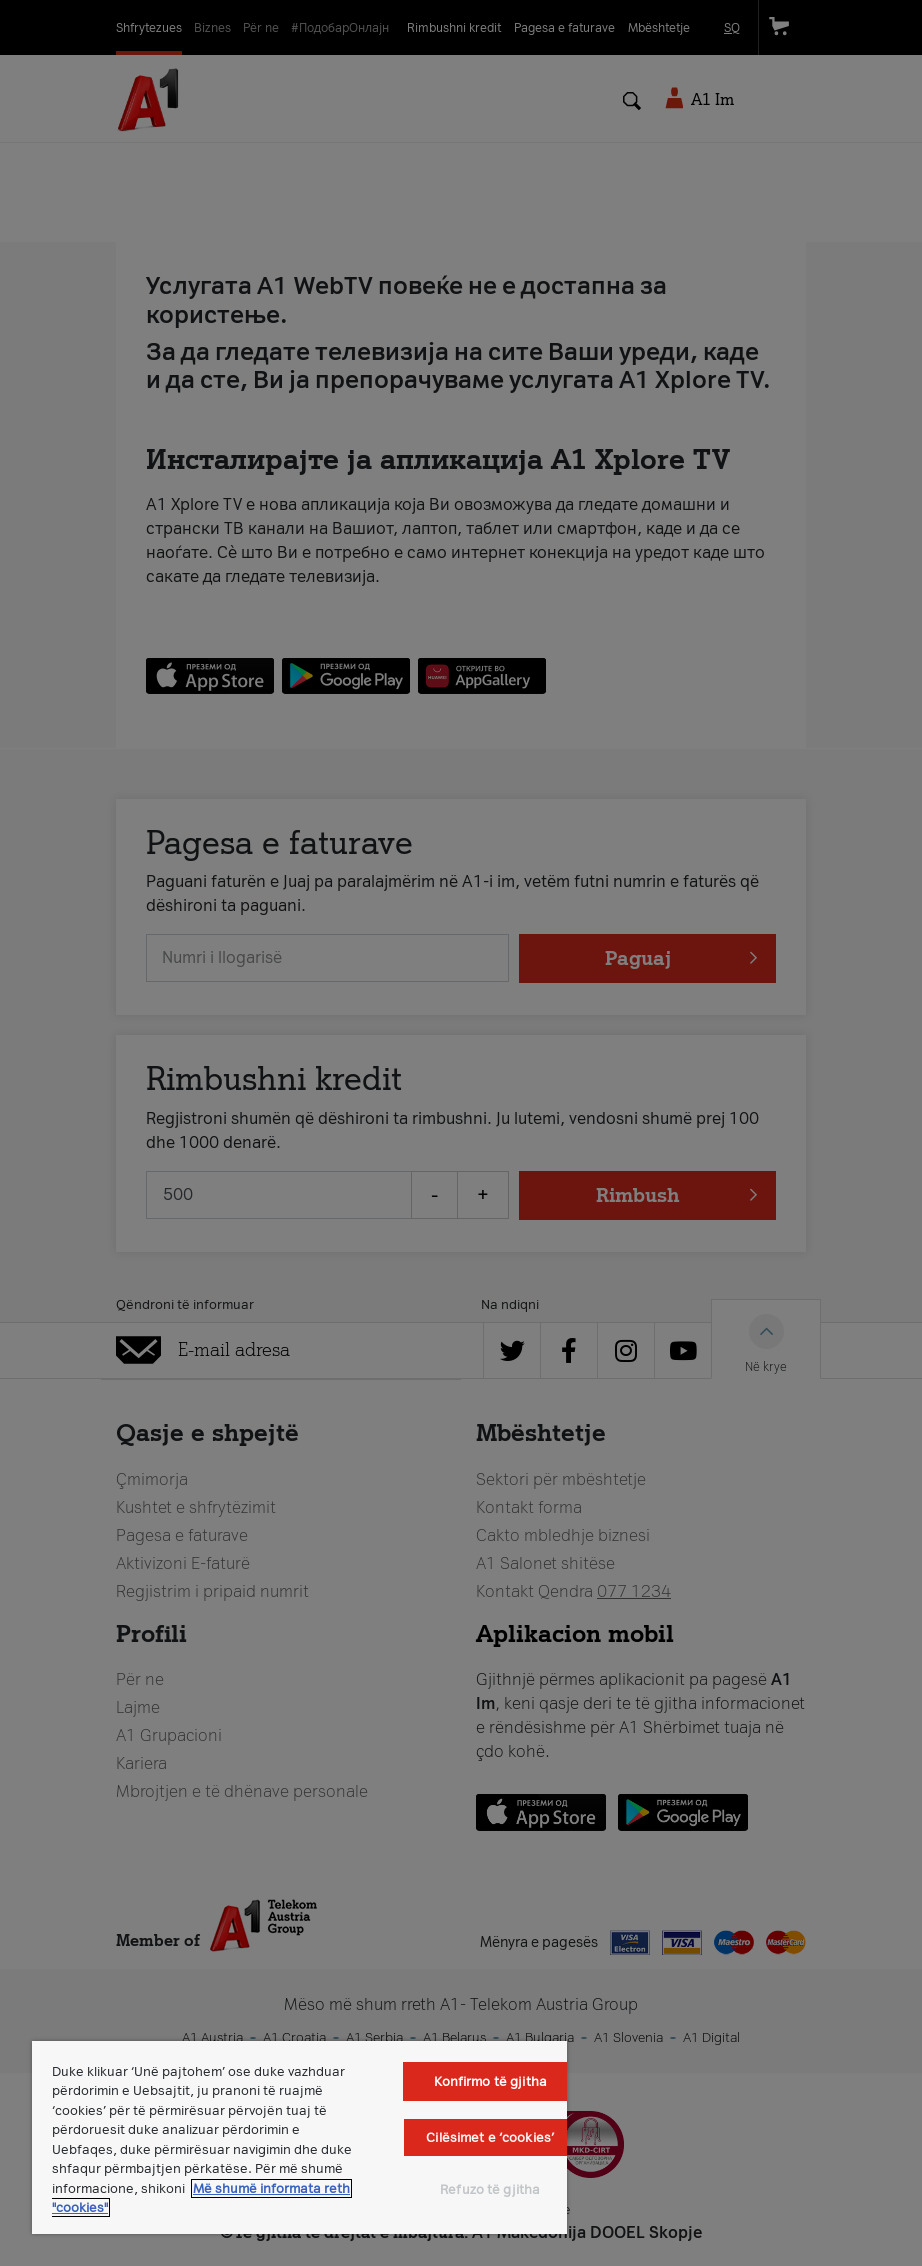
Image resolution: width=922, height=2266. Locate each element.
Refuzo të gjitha (490, 2189)
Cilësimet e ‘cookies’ (490, 2137)
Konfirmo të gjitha (490, 2081)
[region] (299, 2137)
